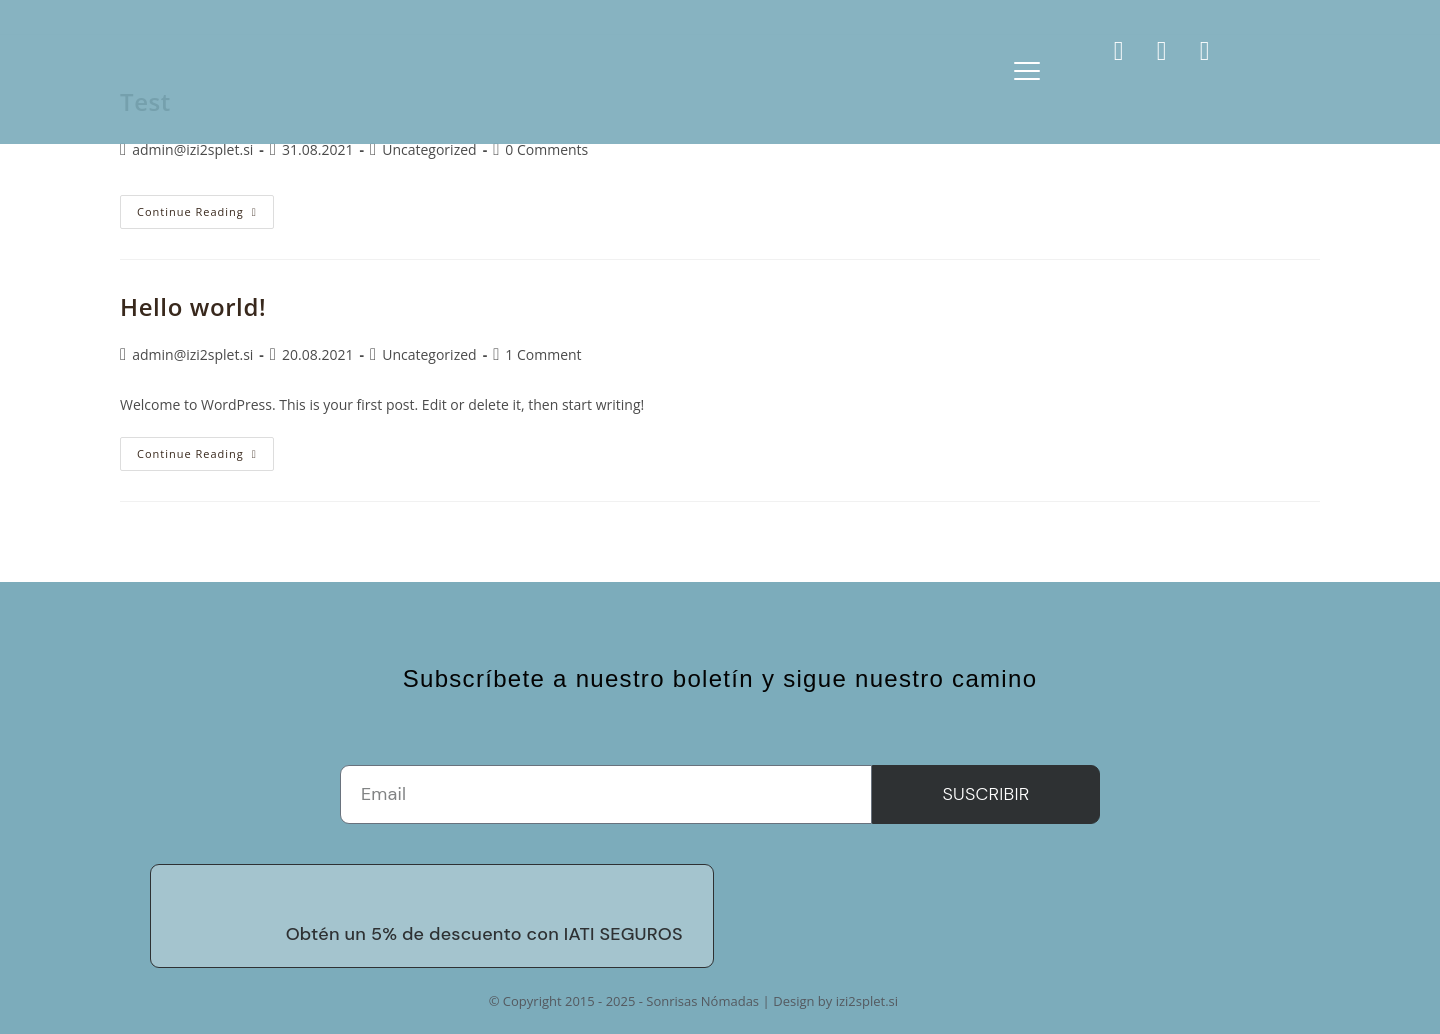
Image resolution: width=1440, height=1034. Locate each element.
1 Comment (543, 354)
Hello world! (193, 306)
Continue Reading (205, 207)
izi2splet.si (867, 1001)
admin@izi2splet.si (192, 149)
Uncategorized (429, 149)
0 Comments (546, 149)
